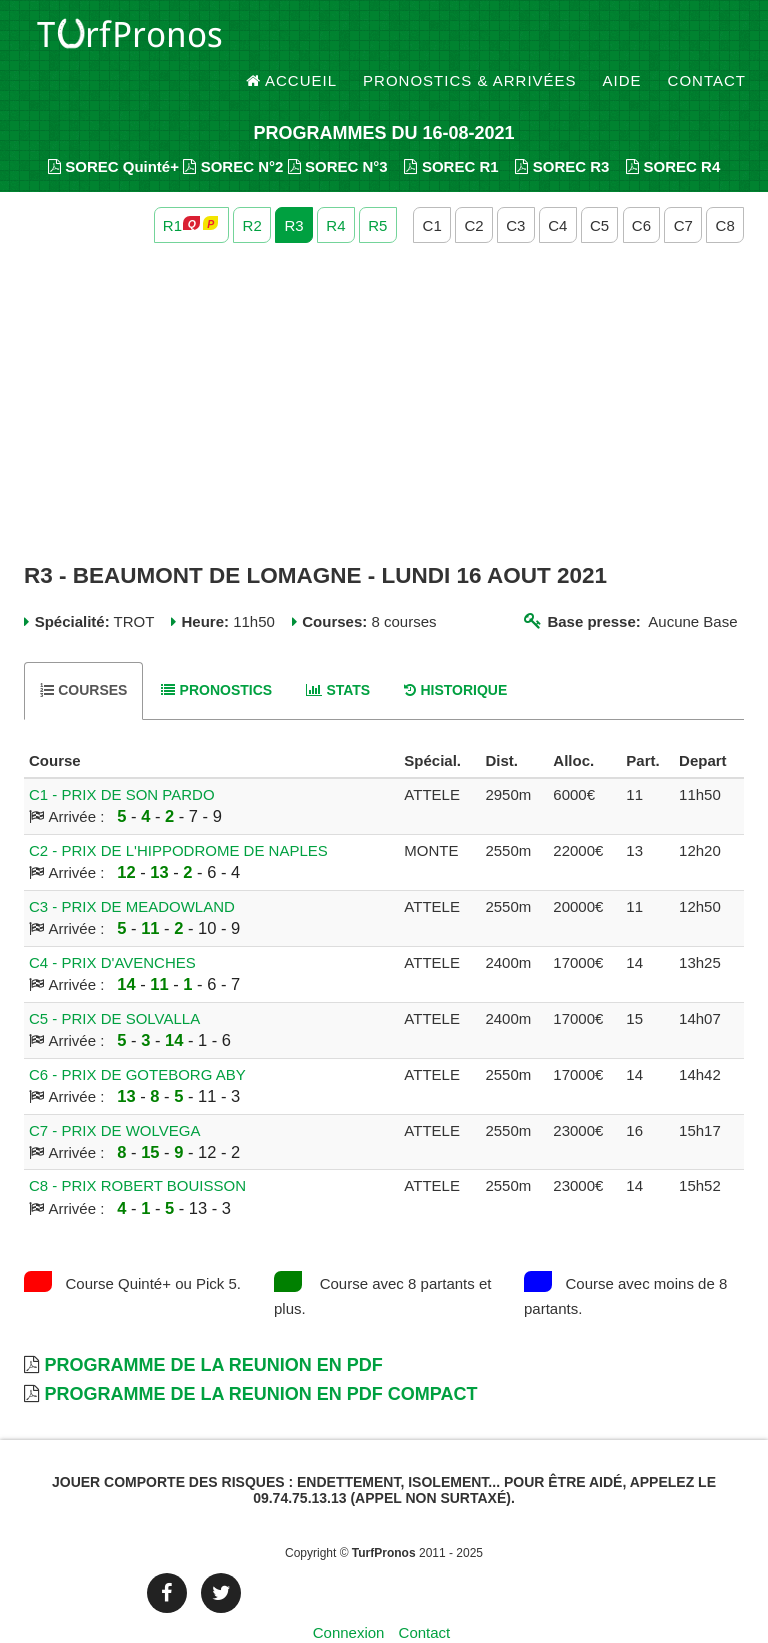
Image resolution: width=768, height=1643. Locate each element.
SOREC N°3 (338, 130)
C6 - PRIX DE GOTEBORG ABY (137, 1038)
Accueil (292, 39)
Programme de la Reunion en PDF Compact (260, 1359)
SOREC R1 (451, 130)
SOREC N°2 (233, 130)
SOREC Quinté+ (113, 130)
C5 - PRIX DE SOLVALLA (114, 982)
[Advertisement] (384, 368)
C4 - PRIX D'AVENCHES (112, 926)
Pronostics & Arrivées (470, 39)
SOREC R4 (673, 130)
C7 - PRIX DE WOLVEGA (114, 1094)
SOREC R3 (562, 130)
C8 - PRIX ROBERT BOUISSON (137, 1150)
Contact (707, 39)
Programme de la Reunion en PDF (213, 1329)
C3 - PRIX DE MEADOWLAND (132, 870)
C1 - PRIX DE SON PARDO (122, 758)
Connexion (349, 1597)
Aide (622, 39)
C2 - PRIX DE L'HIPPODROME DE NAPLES (178, 814)
